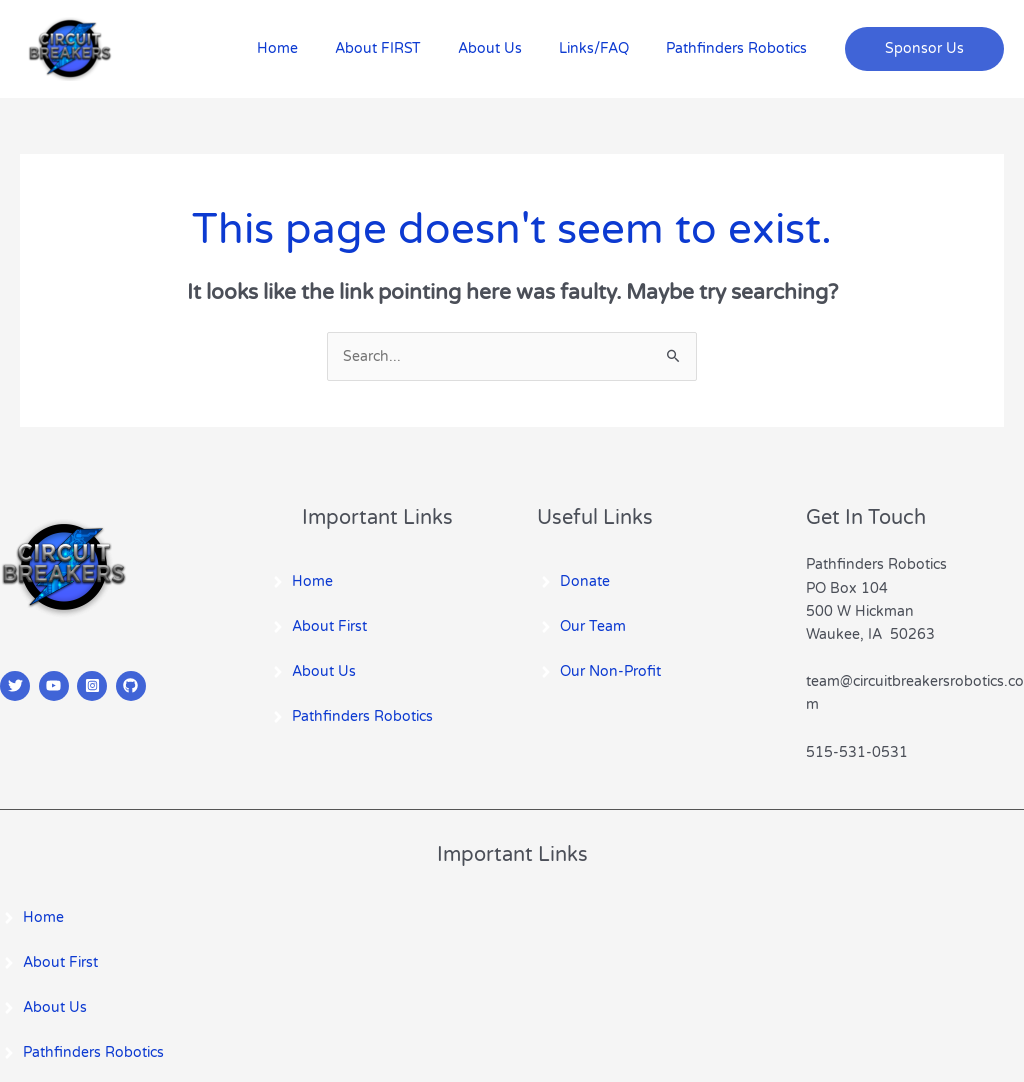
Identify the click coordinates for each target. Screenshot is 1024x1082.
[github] (133, 686)
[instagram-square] (94, 686)
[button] (924, 48)
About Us (512, 48)
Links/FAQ (607, 48)
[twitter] (17, 686)
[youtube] (56, 686)
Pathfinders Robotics (740, 48)
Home (317, 48)
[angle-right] (301, 582)
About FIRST (409, 48)
